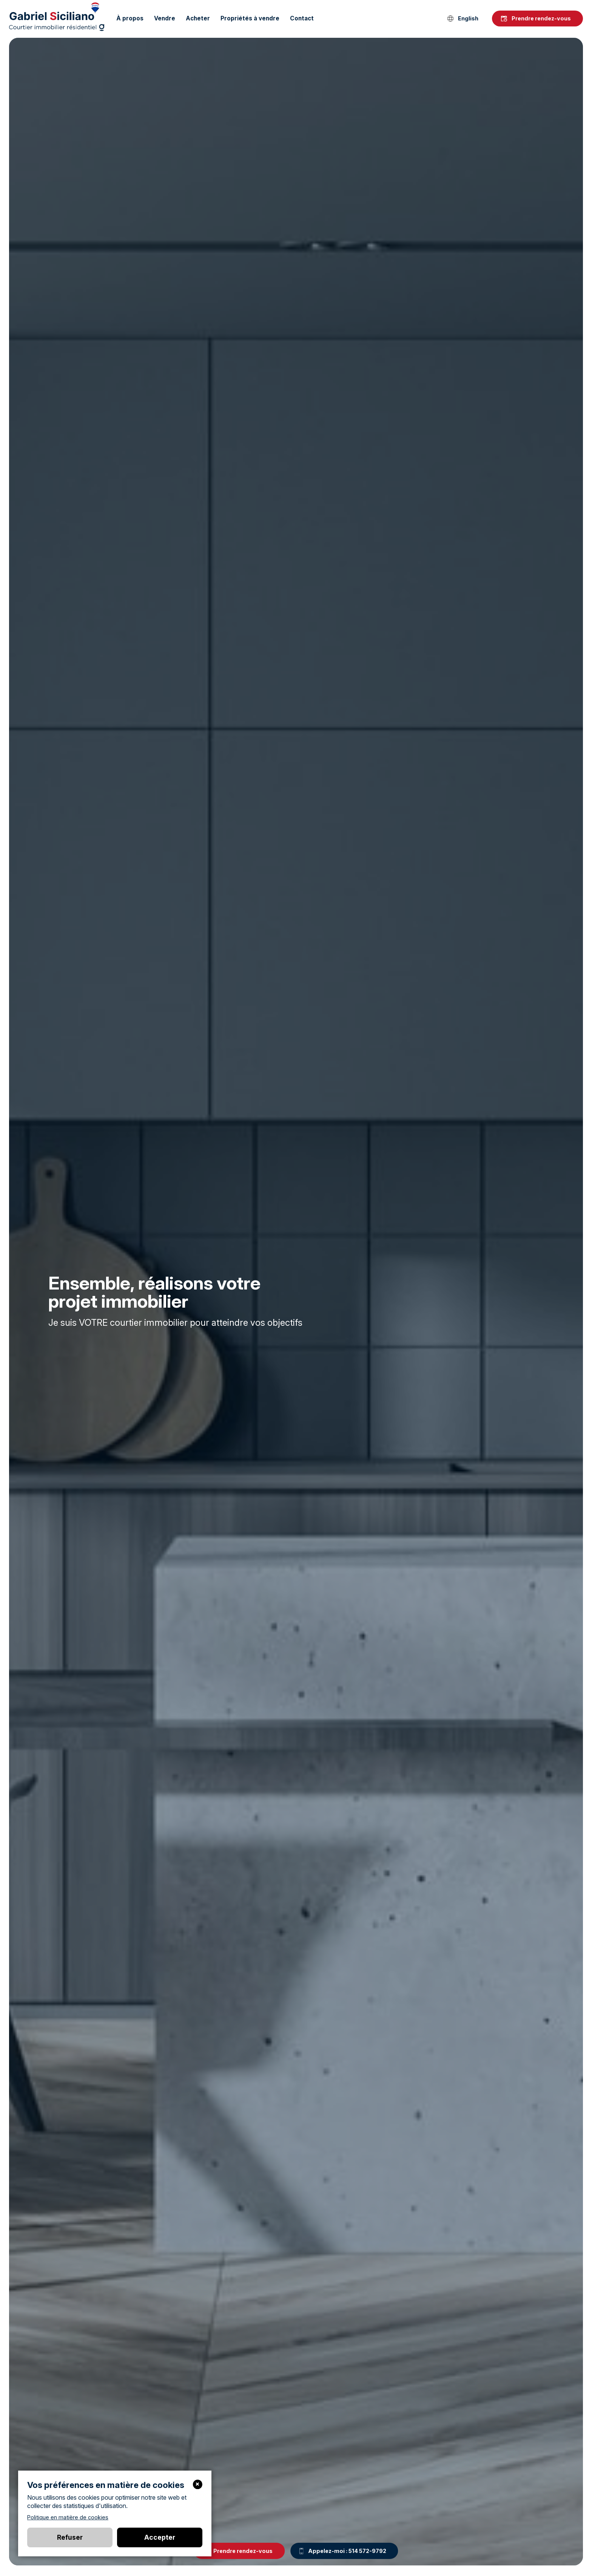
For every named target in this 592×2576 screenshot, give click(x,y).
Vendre (164, 18)
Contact (302, 18)
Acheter (198, 18)
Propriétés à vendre (249, 18)
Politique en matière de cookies (67, 2517)
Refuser (70, 2537)
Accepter (159, 2537)
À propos (129, 18)
